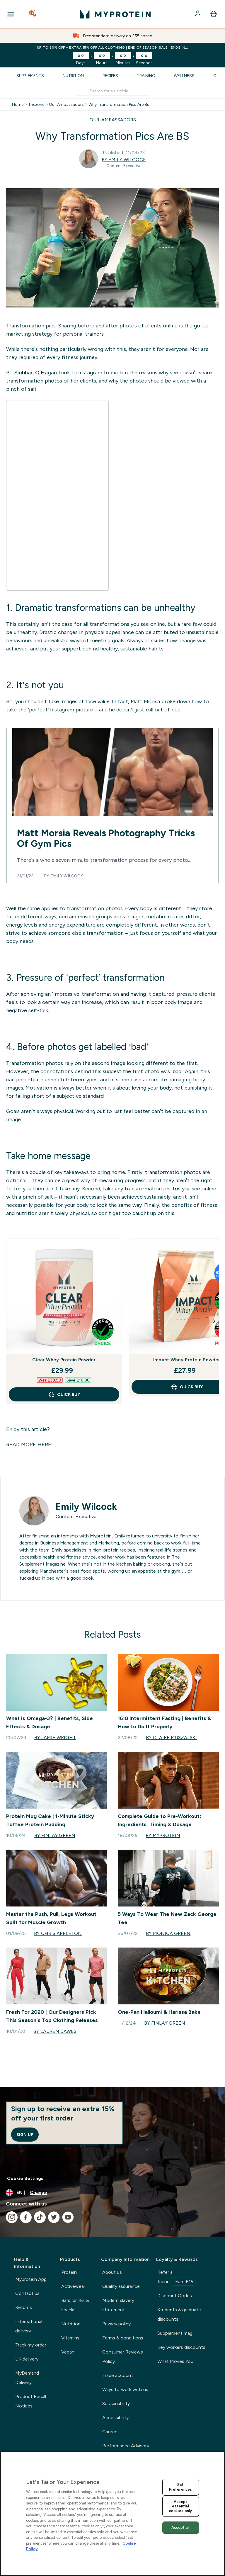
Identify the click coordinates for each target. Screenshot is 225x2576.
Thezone (36, 104)
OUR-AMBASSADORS (112, 119)
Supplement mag (174, 2333)
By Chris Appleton (58, 1933)
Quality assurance (121, 2286)
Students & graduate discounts (179, 2314)
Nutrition (73, 75)
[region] (112, 2514)
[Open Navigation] (11, 14)
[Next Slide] (214, 1321)
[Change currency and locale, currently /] (112, 2192)
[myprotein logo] (115, 14)
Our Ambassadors (66, 104)
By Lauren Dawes (54, 2031)
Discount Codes (174, 2295)
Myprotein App (31, 2279)
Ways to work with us (125, 2389)
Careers (110, 2431)
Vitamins (70, 2337)
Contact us (27, 2293)
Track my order (30, 2344)
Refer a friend (176, 2278)
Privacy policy (116, 2323)
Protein (69, 2272)
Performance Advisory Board (125, 2450)
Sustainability (116, 2403)
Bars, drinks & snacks (75, 2305)
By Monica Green (168, 1933)
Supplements (30, 75)
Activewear (73, 2286)
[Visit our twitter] (54, 2217)
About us (112, 2272)
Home (17, 104)
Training (146, 75)
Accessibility (115, 2417)
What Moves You (175, 2361)
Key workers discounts (181, 2347)
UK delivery (26, 2358)
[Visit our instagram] (12, 2217)
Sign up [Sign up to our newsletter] (24, 2134)
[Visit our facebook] (26, 2217)
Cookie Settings (25, 2178)
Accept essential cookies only (180, 2506)
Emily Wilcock (66, 876)
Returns (23, 2307)
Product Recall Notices (30, 2401)
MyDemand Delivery (27, 2378)
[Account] (198, 14)
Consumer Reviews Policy (122, 2356)
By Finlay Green (54, 1835)
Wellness (184, 75)
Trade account (117, 2375)
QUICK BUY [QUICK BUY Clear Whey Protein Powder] (64, 1394)
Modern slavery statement (118, 2305)
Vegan (67, 2351)
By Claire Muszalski (171, 1737)
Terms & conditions (122, 2337)
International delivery (28, 2326)
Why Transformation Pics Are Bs (118, 104)
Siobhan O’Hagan (35, 372)
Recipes (110, 75)
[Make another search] (112, 91)
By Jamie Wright (55, 1737)
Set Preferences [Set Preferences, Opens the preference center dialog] (180, 2487)
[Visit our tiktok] (40, 2217)
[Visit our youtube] (68, 2217)
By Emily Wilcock (124, 159)
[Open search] (33, 14)
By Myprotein (163, 1835)
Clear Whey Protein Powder (64, 1359)
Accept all (180, 2527)
